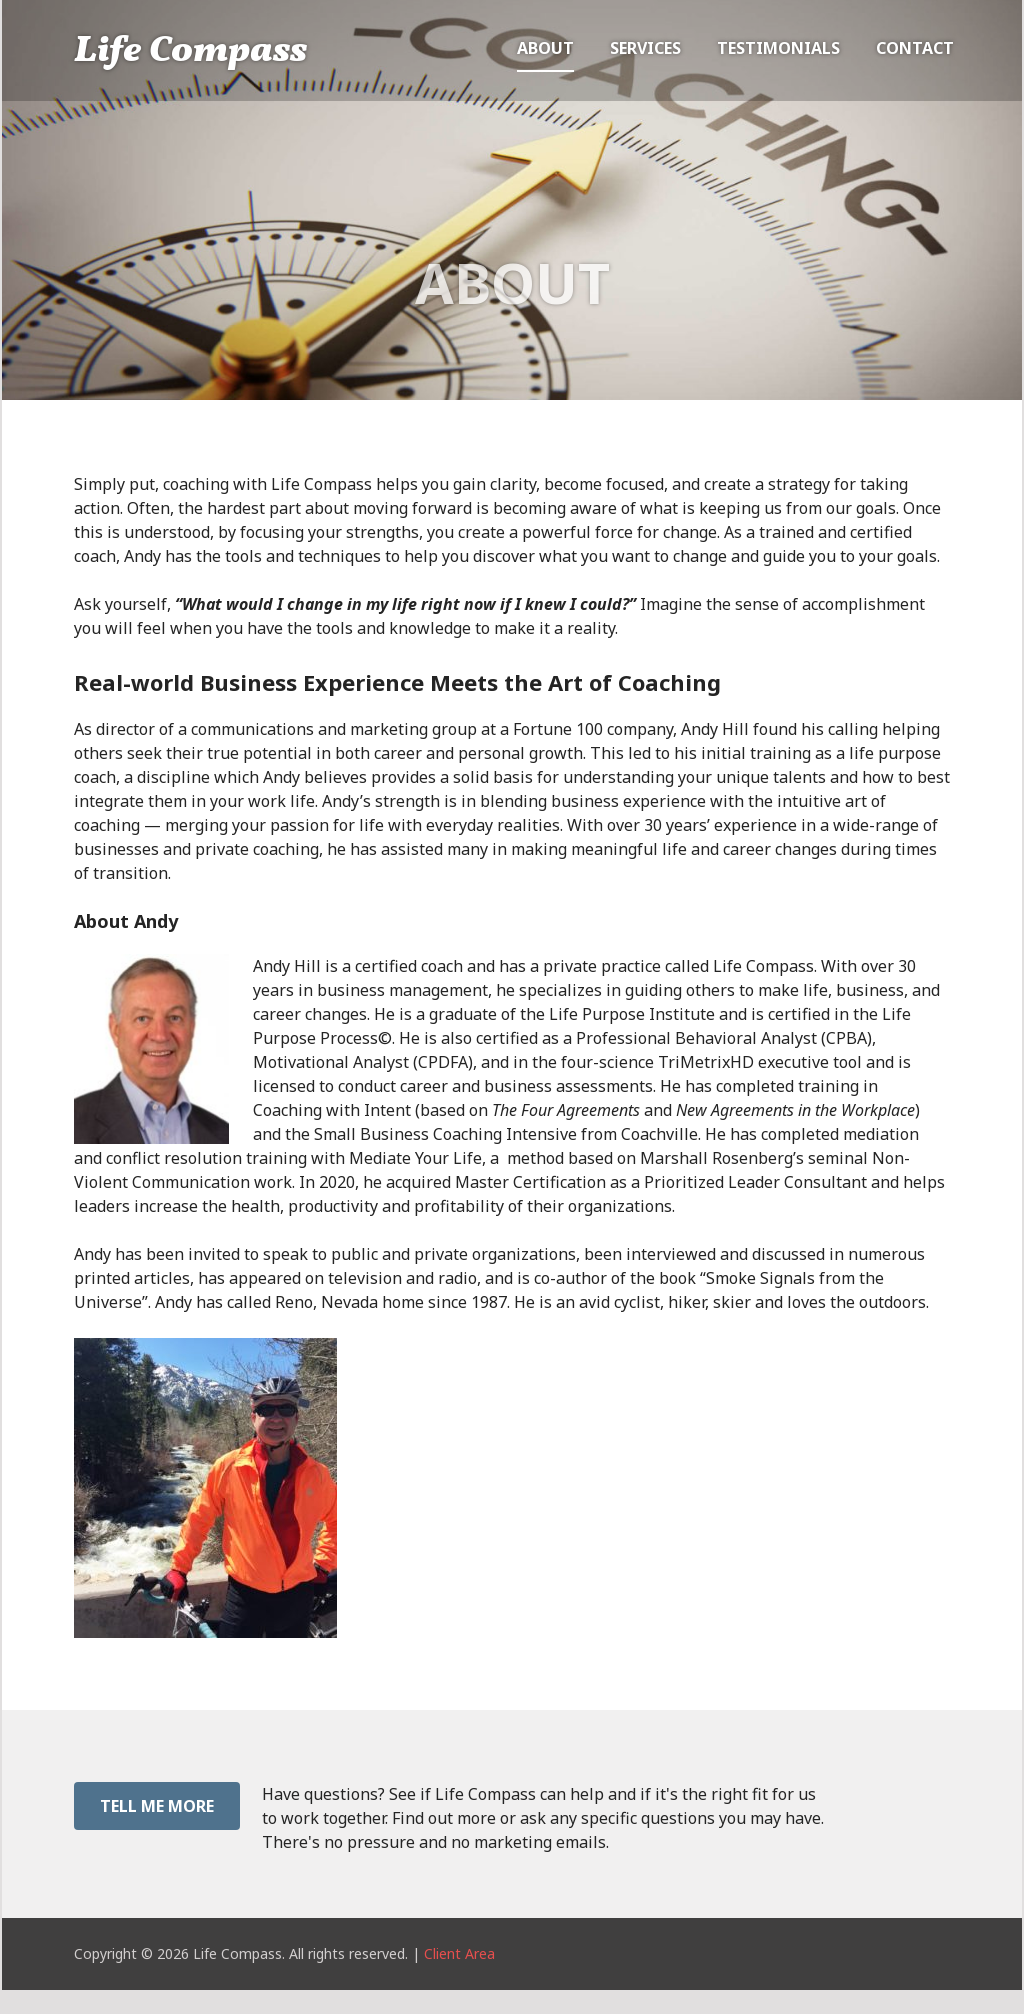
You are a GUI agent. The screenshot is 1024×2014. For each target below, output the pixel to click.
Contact (915, 48)
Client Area (459, 1953)
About (545, 48)
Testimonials (778, 48)
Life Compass (190, 52)
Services (645, 48)
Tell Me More (157, 1806)
